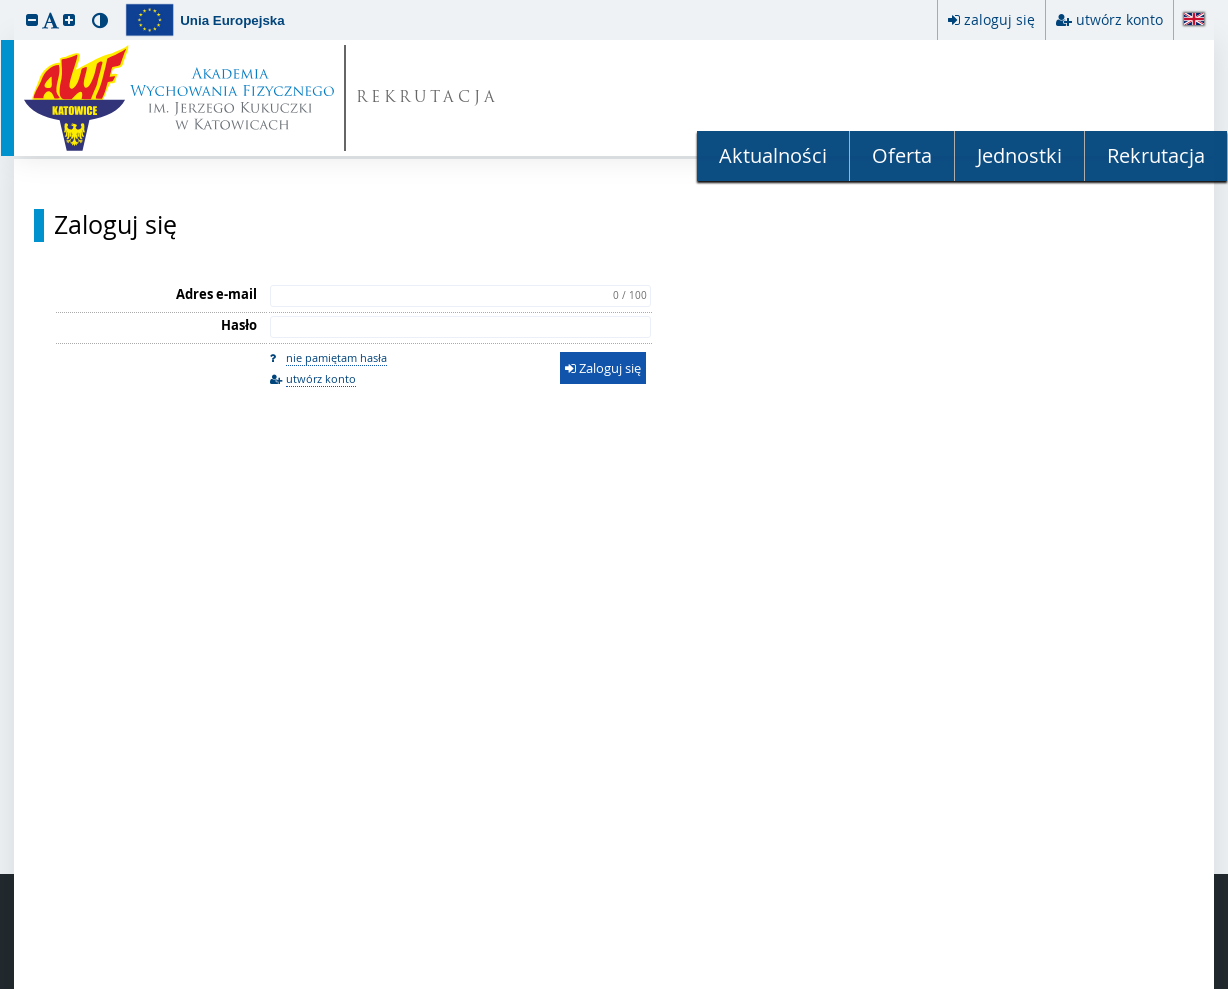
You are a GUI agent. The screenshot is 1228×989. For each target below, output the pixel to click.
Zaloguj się (115, 225)
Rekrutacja (1156, 155)
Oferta (902, 155)
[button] (32, 19)
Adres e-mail (216, 294)
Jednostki (1019, 155)
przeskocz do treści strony (5, 5)
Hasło (239, 325)
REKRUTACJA (427, 98)
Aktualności (773, 155)
